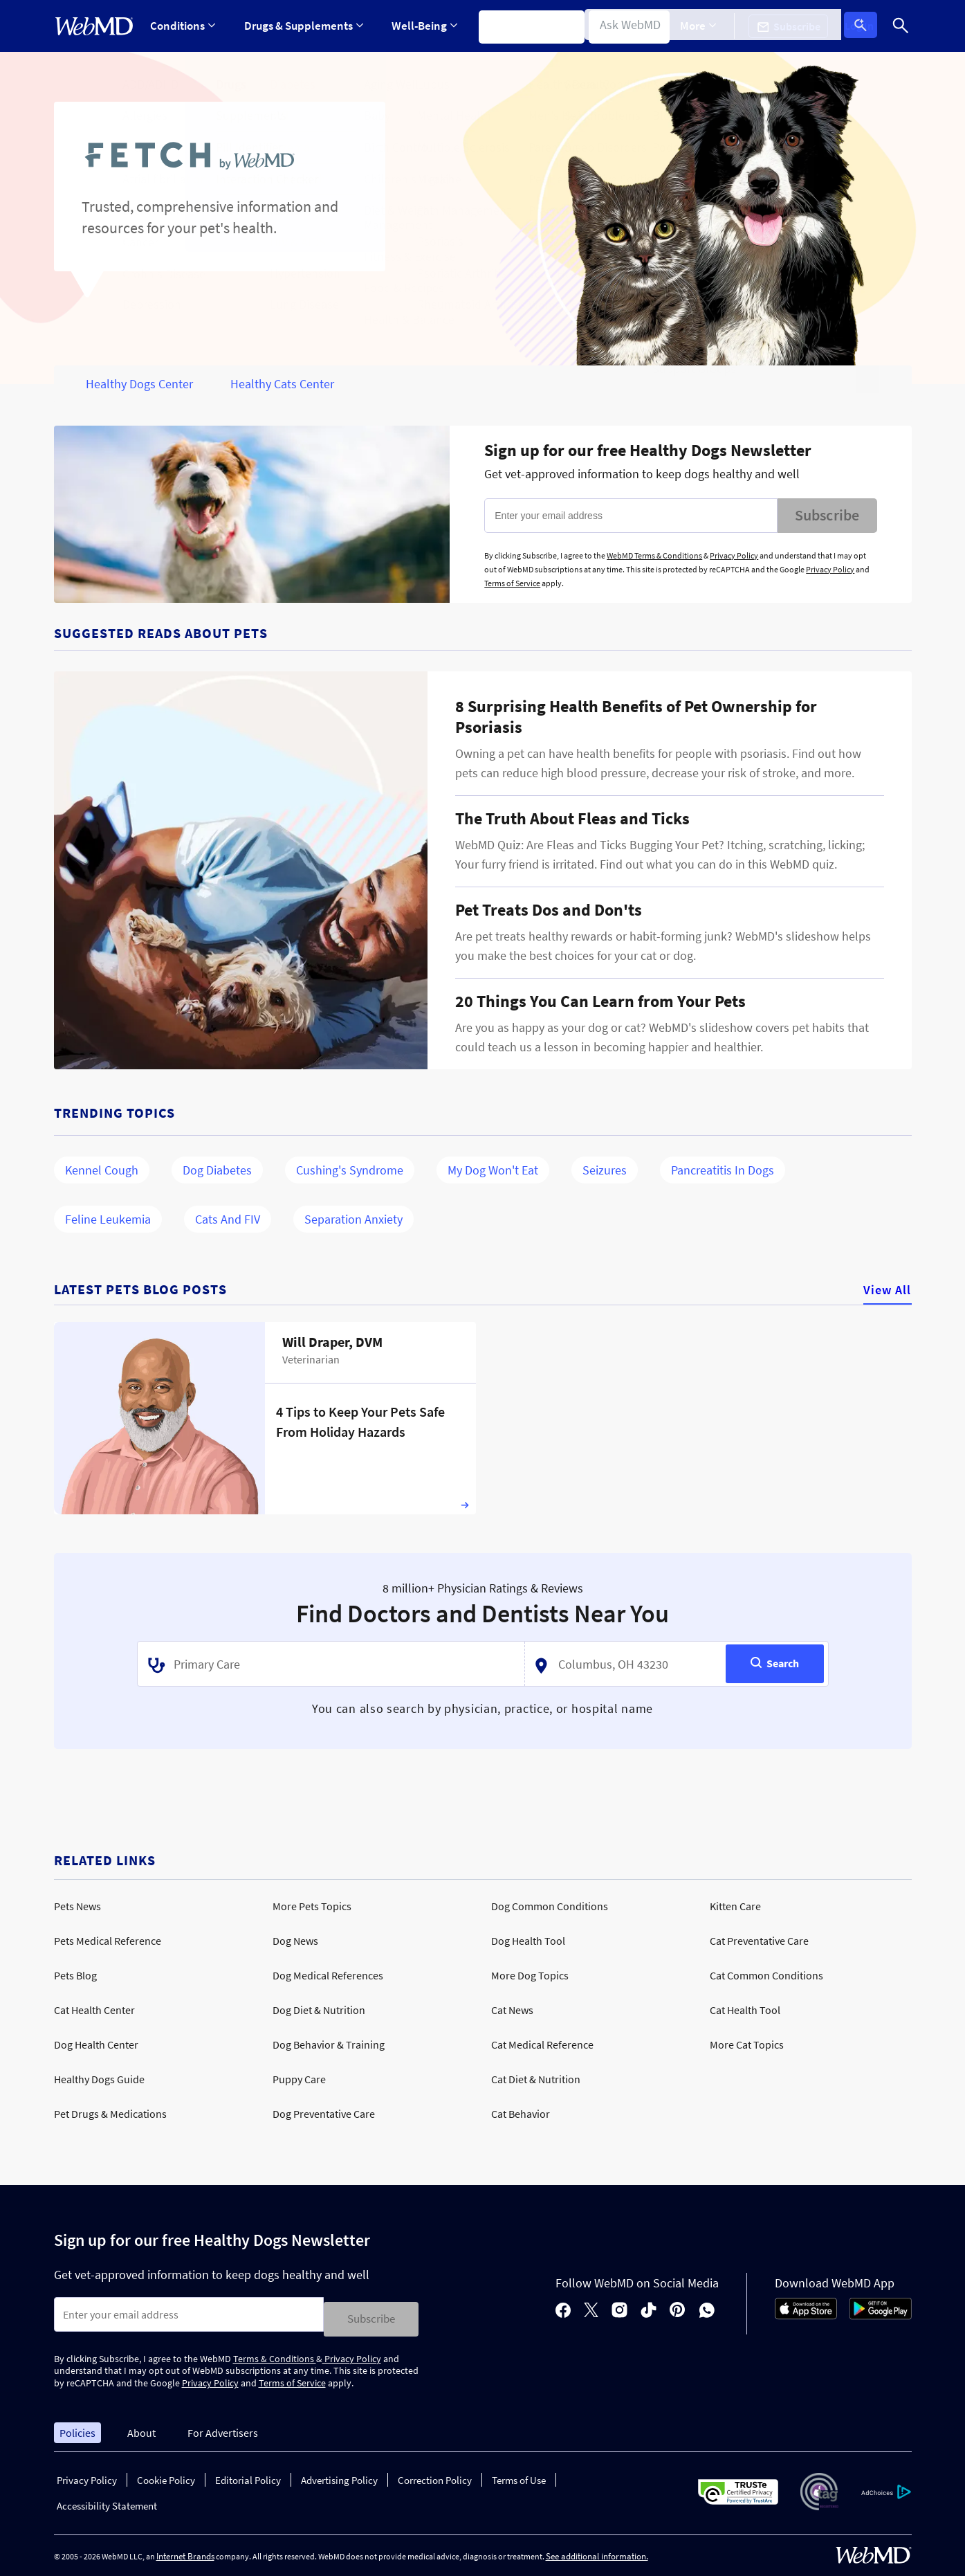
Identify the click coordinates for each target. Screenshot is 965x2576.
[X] (591, 2308)
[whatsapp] (707, 2308)
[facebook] (563, 2308)
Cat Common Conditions (766, 1975)
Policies (77, 2428)
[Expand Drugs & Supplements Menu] (301, 26)
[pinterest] (678, 2308)
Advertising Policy (339, 2476)
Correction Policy (435, 2476)
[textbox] (326, 1664)
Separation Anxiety (353, 1219)
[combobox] (331, 1664)
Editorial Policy (248, 2476)
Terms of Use (519, 2476)
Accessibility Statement (107, 2501)
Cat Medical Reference (542, 2044)
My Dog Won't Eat (493, 1170)
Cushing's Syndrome (349, 1170)
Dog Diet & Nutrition (319, 2010)
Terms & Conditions (274, 2354)
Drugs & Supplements (300, 25)
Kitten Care (735, 1906)
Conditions (183, 25)
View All (887, 1290)
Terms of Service (512, 583)
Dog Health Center (96, 2044)
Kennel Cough (101, 1170)
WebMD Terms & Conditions (654, 555)
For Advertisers (222, 2428)
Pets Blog (75, 1975)
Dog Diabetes (217, 1170)
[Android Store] (880, 2313)
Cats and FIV (227, 1219)
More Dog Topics (530, 1975)
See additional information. (597, 2552)
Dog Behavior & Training (329, 2044)
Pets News (77, 1906)
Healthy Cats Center (282, 384)
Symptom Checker (525, 25)
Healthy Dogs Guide (99, 2079)
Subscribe (827, 515)
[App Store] (806, 2313)
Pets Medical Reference (107, 1941)
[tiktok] (648, 2308)
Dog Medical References (328, 1975)
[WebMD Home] (94, 26)
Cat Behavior (520, 2114)
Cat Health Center (94, 2010)
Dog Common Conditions (549, 1906)
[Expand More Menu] (708, 26)
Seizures (604, 1170)
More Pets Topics (312, 1906)
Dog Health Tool (528, 1941)
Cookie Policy (166, 2476)
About (141, 2428)
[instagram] (619, 2308)
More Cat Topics (747, 2044)
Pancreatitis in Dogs (722, 1170)
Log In (865, 26)
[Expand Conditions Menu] (183, 26)
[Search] (901, 26)
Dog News (295, 1941)
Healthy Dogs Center (139, 384)
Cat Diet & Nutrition (535, 2079)
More (708, 25)
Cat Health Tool (745, 2010)
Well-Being (419, 25)
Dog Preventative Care (324, 2114)
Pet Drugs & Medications (110, 2114)
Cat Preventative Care (759, 1941)
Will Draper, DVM (332, 1341)
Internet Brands (185, 2552)
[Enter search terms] (189, 2314)
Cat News (512, 2010)
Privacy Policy (734, 555)
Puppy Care (299, 2079)
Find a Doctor (630, 25)
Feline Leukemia (108, 1219)
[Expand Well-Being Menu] (419, 26)
